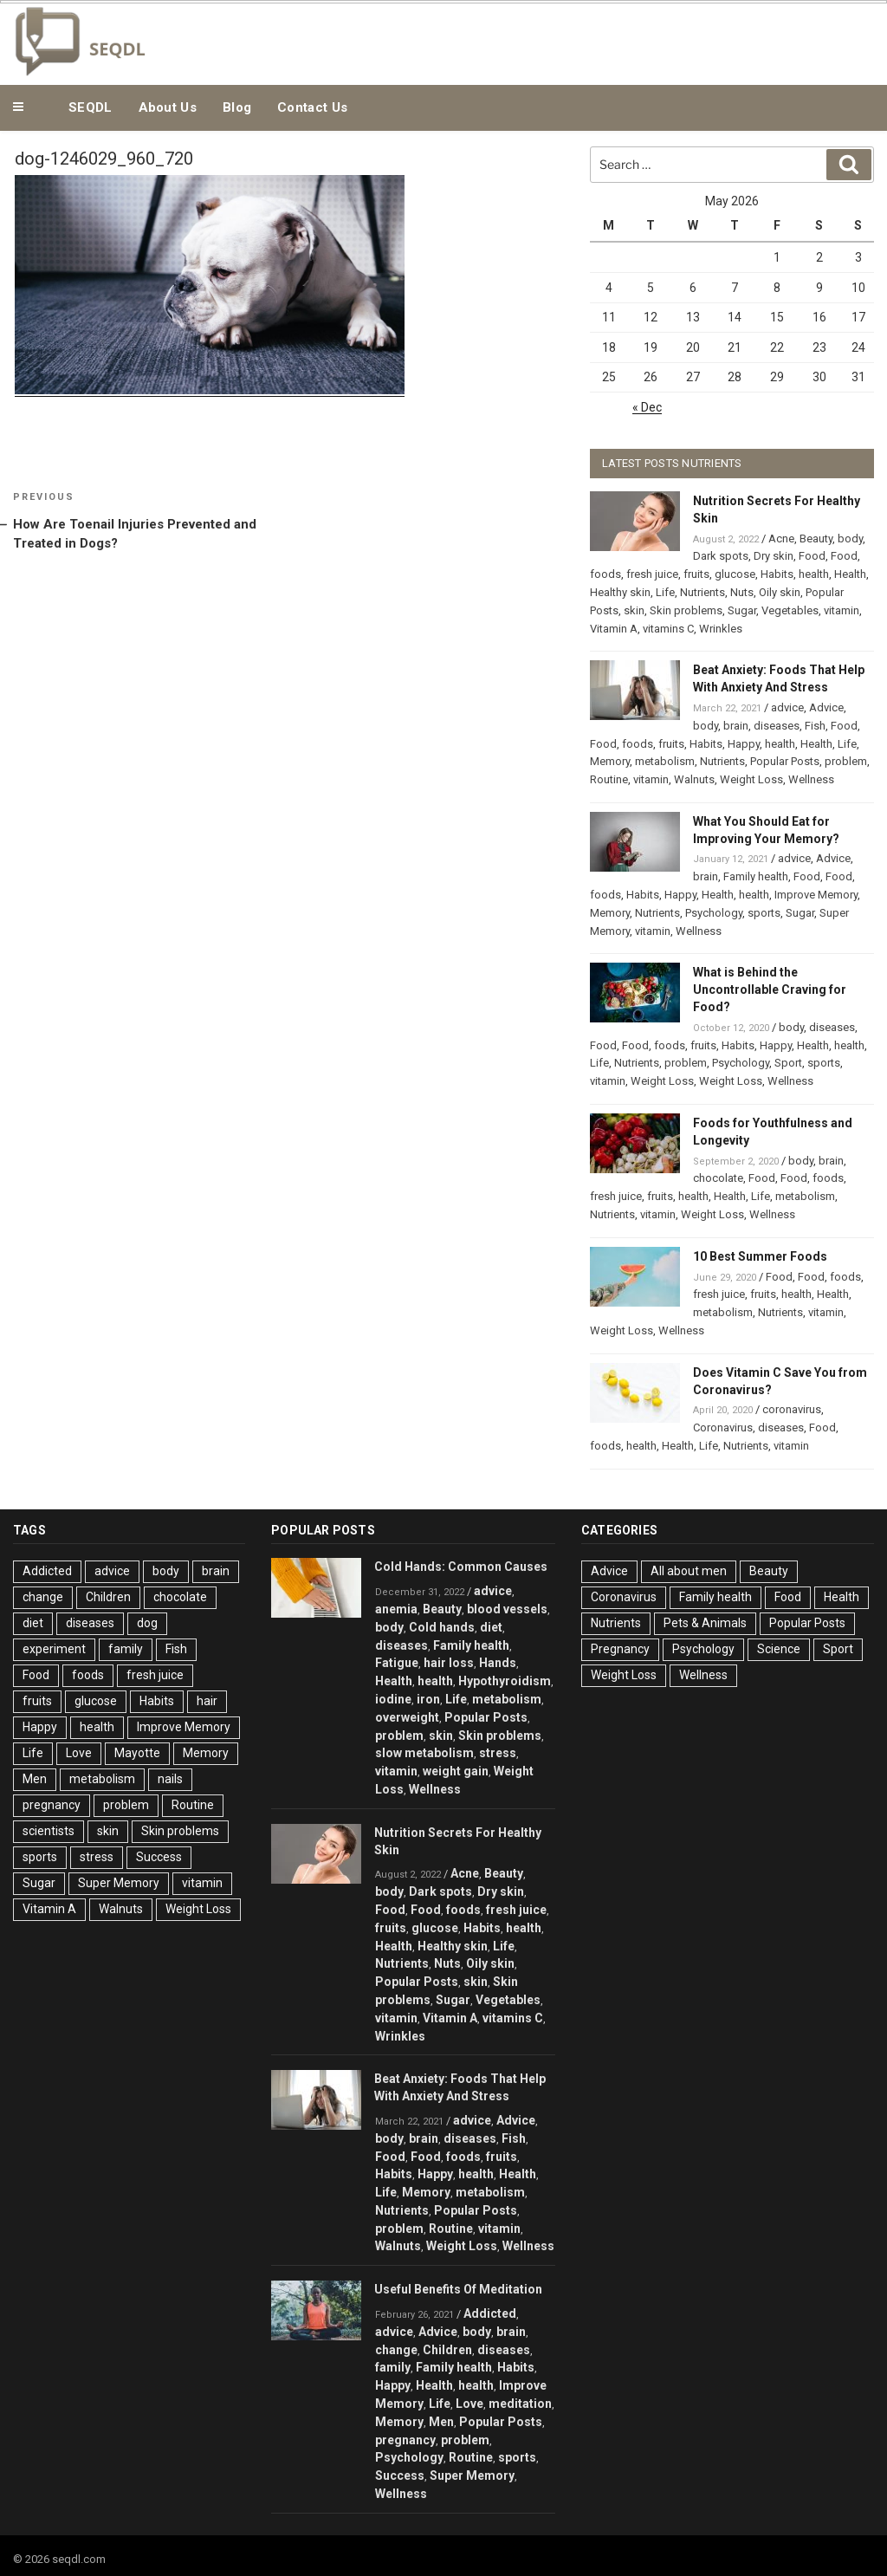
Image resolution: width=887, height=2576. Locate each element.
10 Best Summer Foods (760, 1256)
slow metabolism (424, 1753)
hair (207, 1701)
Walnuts (694, 779)
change (43, 1597)
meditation (520, 2404)
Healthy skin (620, 592)
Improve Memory (816, 894)
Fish (815, 725)
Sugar (742, 610)
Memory (610, 761)
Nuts (742, 592)
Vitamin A (614, 628)
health (814, 574)
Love (79, 1753)
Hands (497, 1663)
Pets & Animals (705, 1623)
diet (33, 1623)
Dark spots (720, 555)
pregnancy (52, 1805)
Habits (777, 574)
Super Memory (118, 1883)
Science (778, 1649)
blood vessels (507, 1609)
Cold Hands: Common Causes (460, 1567)
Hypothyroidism (504, 1681)
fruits (696, 574)
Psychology (713, 912)
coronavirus (791, 1409)
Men (35, 1779)
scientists (48, 1831)
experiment (54, 1649)
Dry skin (773, 555)
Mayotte (137, 1753)
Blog (237, 107)
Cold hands (442, 1627)
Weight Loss (751, 779)
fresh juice (652, 574)
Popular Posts (784, 761)
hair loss (449, 1663)
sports (764, 912)
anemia (396, 1609)
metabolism (665, 761)
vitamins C (668, 628)
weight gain (456, 1771)
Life (665, 592)
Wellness (811, 779)
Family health (755, 876)
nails (170, 1779)
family (125, 1649)
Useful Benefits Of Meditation (458, 2289)
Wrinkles (720, 628)
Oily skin (779, 592)
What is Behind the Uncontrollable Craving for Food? (769, 989)
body (850, 538)
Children (108, 1597)
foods (605, 574)
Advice (826, 707)
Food (812, 555)
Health (850, 574)
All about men (689, 1571)
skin (634, 610)
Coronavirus (723, 1427)
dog (147, 1623)
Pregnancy (620, 1649)
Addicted (47, 1571)
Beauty (816, 538)
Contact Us (312, 107)
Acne (781, 538)
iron (428, 1699)
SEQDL (90, 107)
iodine (393, 1699)
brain (735, 725)
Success (159, 1857)
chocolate (718, 1177)
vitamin (841, 610)
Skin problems (686, 610)
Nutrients (702, 592)
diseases (777, 725)
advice (787, 707)
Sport (788, 1062)
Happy (744, 743)
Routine (609, 779)
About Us (168, 107)
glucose (735, 574)
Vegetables (790, 610)
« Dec (647, 407)
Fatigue (396, 1663)
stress (96, 1857)
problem (846, 761)
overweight (407, 1717)
